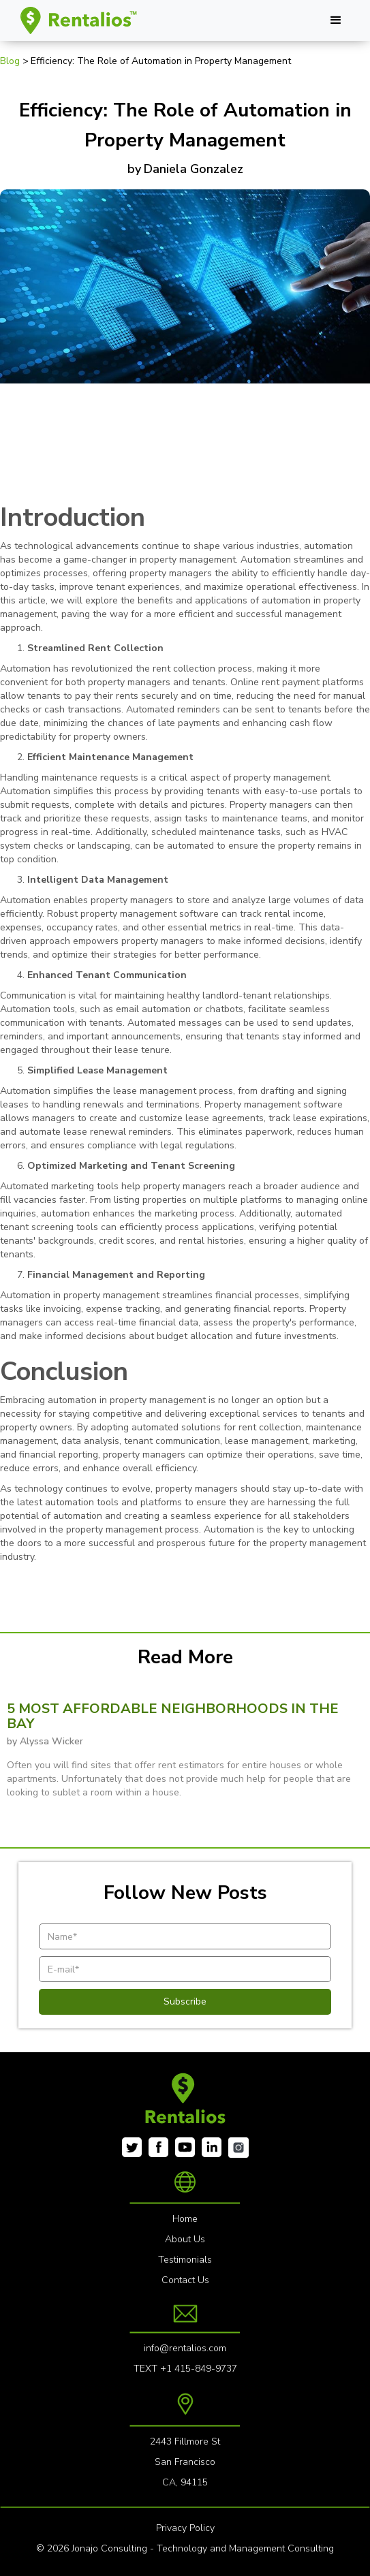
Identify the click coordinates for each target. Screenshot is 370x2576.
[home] (76, 20)
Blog (11, 60)
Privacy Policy (185, 2528)
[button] (335, 20)
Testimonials (185, 2259)
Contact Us (185, 2280)
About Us (185, 2239)
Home (185, 2218)
